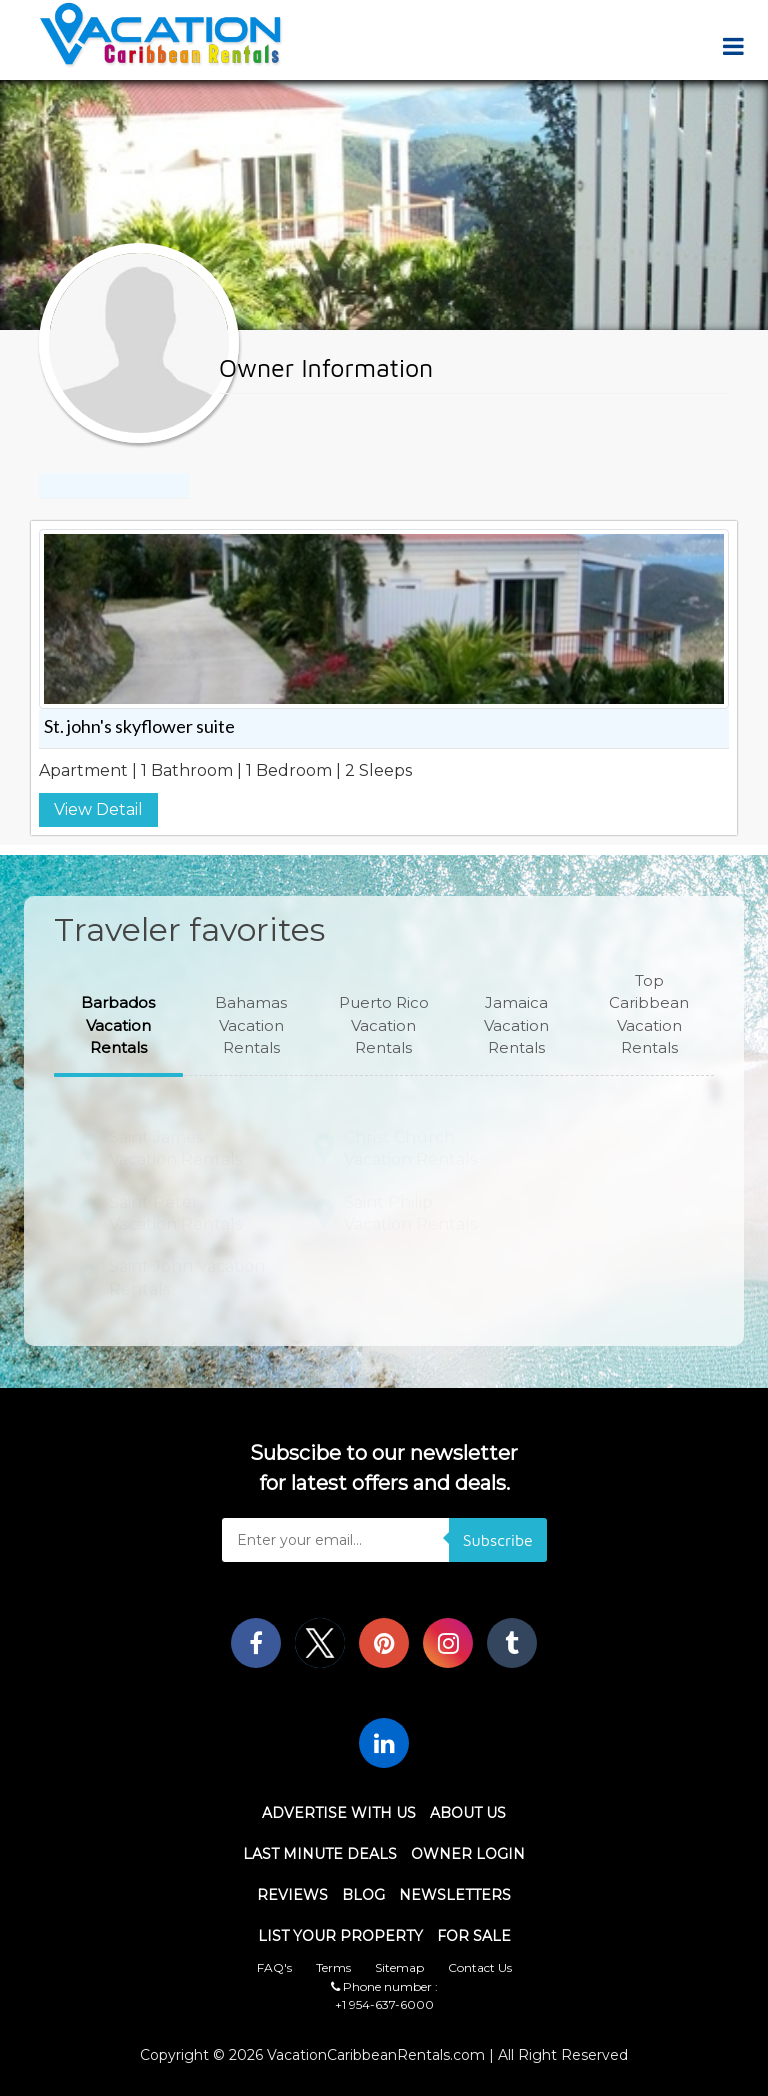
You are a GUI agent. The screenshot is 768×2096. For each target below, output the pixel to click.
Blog (363, 1895)
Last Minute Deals (320, 1854)
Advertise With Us (339, 1813)
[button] (118, 1026)
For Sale (474, 1936)
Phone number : (384, 1986)
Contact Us (480, 1967)
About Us (468, 1813)
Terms (333, 1967)
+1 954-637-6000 (384, 2004)
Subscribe (498, 1540)
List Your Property (340, 1936)
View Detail (98, 809)
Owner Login (468, 1854)
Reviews (292, 1895)
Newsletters (455, 1895)
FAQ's (274, 1967)
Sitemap (399, 1967)
